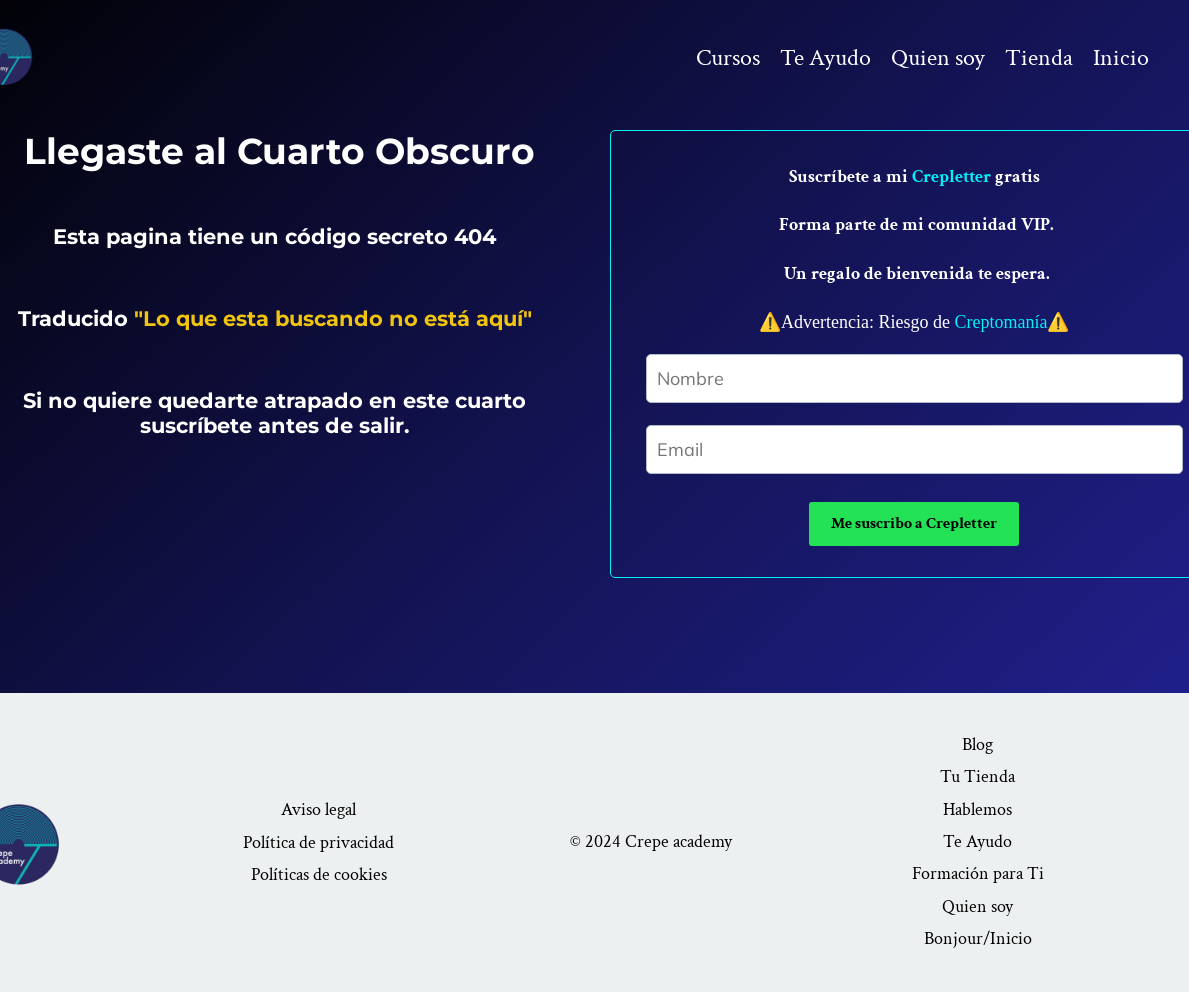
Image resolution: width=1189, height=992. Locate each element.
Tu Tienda (977, 776)
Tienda (1039, 57)
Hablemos (977, 809)
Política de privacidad (318, 842)
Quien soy (938, 57)
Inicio (1121, 57)
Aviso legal (318, 809)
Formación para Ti (978, 873)
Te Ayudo (825, 57)
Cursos (728, 57)
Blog (977, 744)
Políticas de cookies (319, 874)
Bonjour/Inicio (978, 938)
